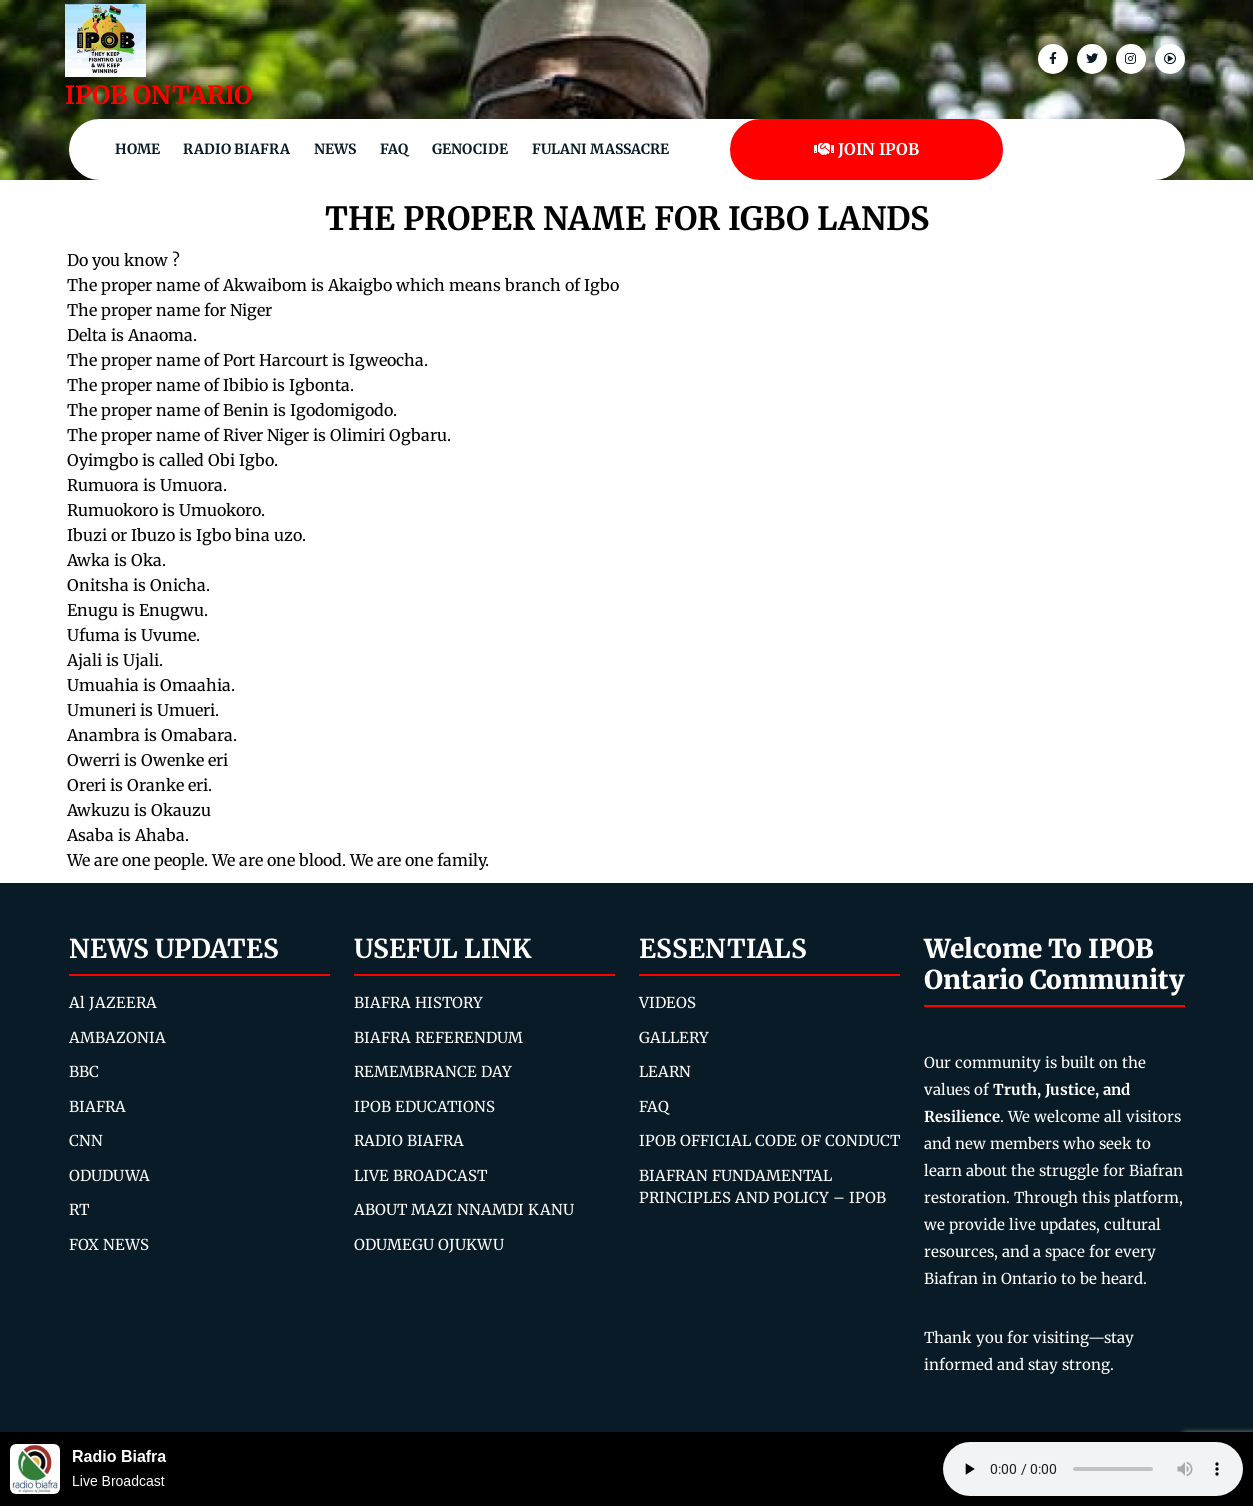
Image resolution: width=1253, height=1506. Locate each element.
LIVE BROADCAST (420, 1175)
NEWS (335, 149)
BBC (84, 1071)
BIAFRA (97, 1106)
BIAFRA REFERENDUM (438, 1037)
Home (137, 149)
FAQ (394, 149)
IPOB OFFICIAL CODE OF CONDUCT (769, 1140)
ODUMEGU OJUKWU (429, 1244)
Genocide (470, 149)
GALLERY (674, 1037)
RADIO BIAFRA (409, 1140)
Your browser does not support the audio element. (1093, 1469)
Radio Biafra (236, 149)
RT (79, 1209)
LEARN (665, 1071)
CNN (86, 1140)
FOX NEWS (109, 1244)
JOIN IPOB (866, 149)
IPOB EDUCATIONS (424, 1106)
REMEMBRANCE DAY (433, 1071)
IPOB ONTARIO (158, 95)
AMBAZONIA (117, 1037)
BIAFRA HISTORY (418, 1002)
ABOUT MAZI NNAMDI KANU (464, 1209)
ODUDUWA (109, 1175)
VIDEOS (667, 1002)
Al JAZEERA (113, 1002)
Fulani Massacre (600, 149)
